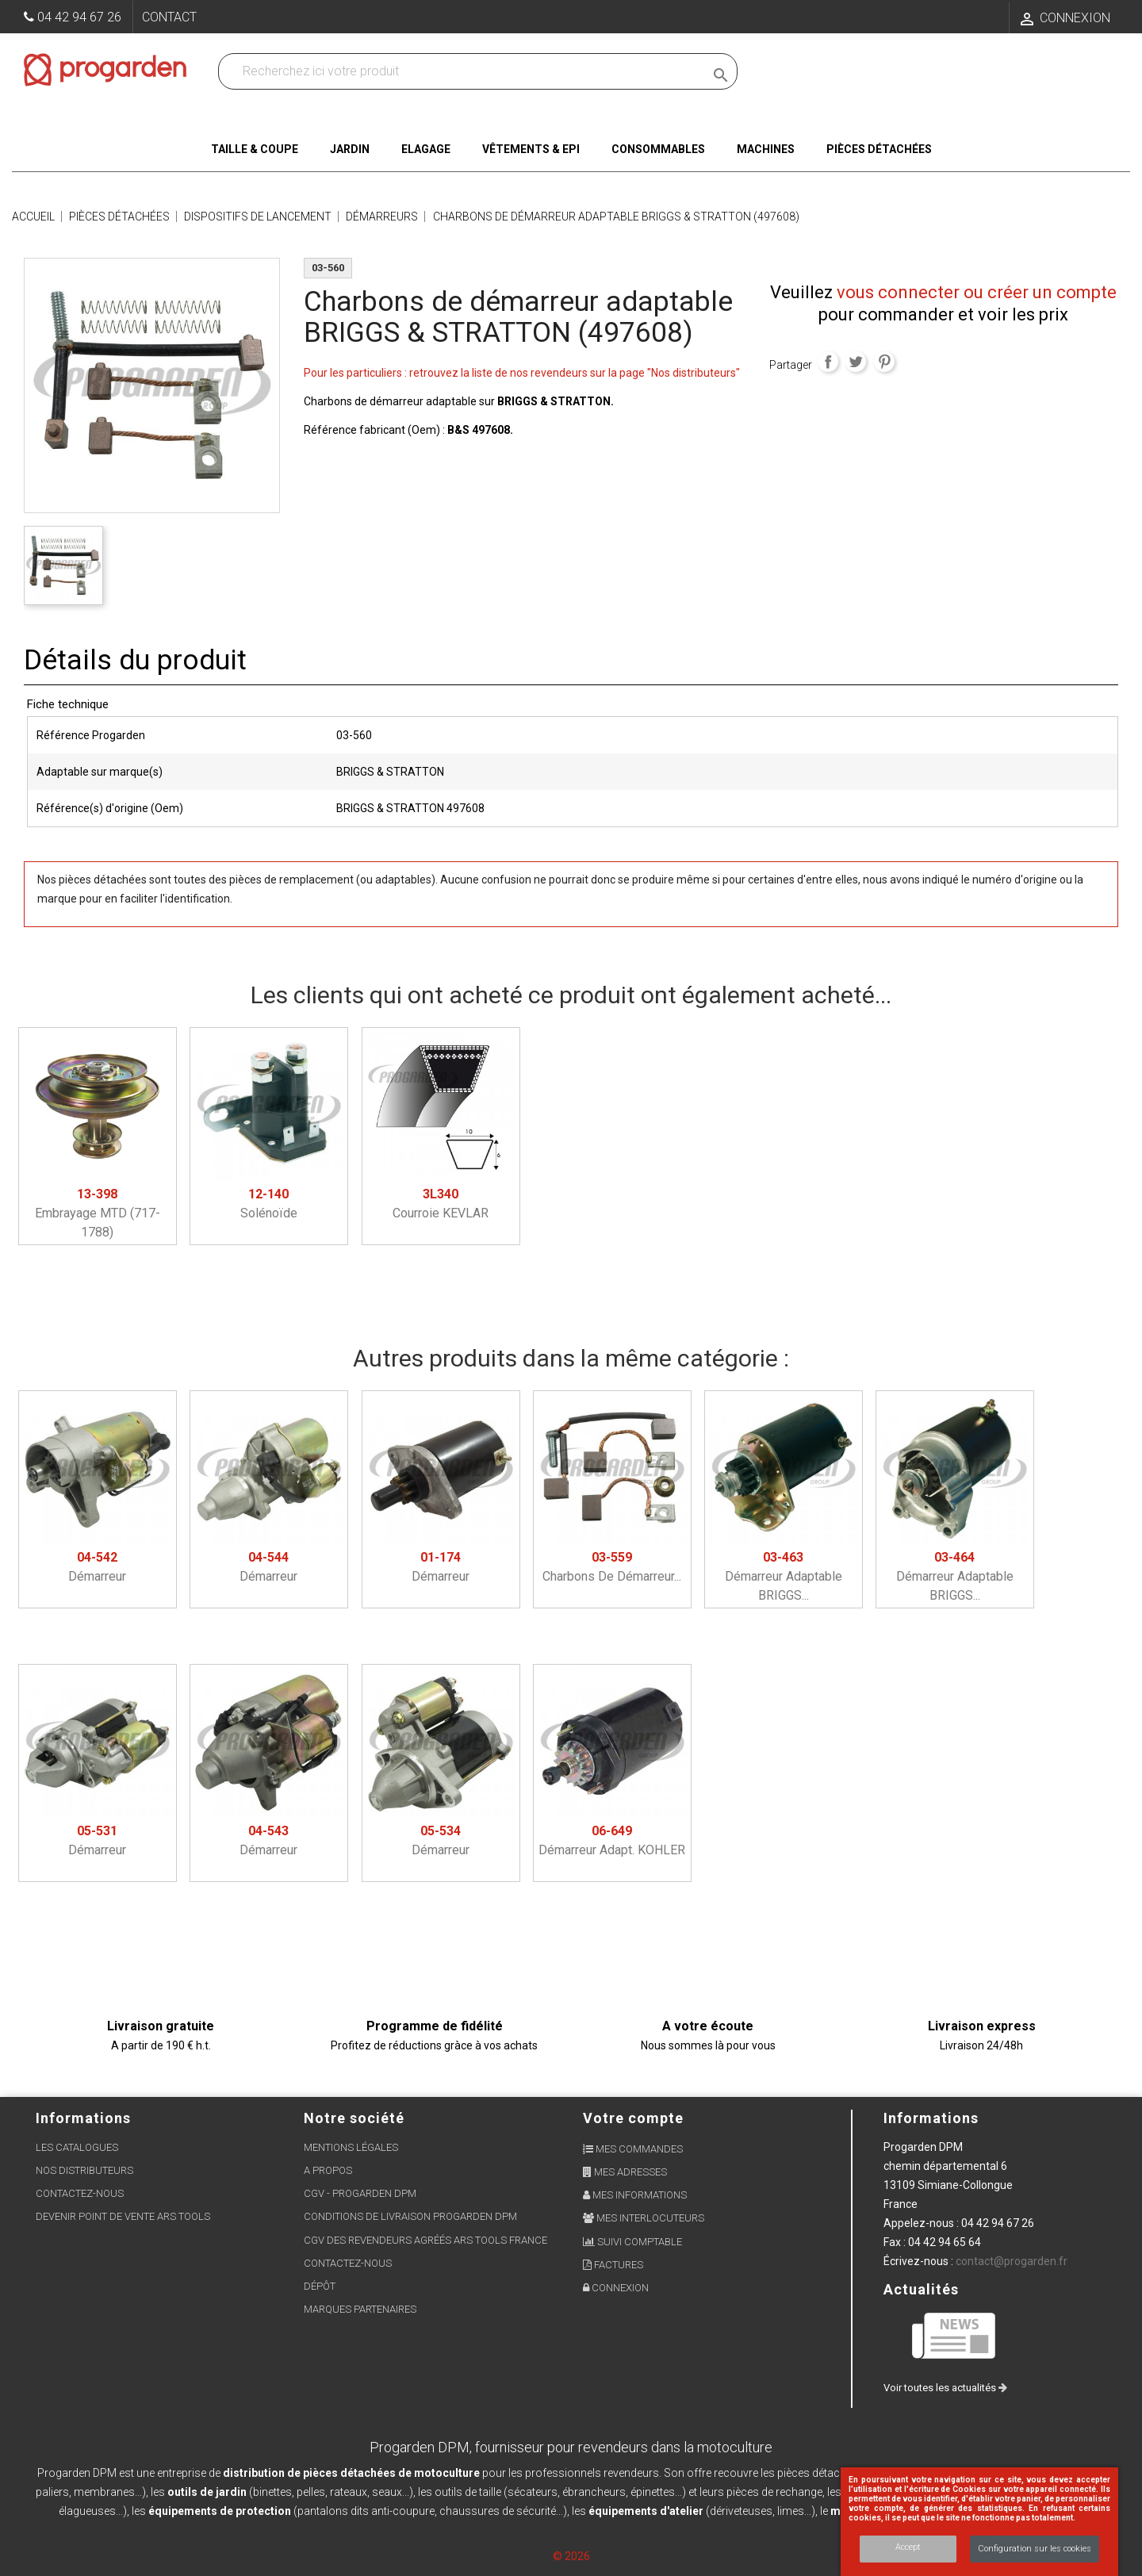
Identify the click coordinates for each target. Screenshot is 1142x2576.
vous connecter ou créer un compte (977, 292)
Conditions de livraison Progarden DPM (410, 2216)
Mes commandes (633, 2149)
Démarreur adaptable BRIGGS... (783, 1576)
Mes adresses (625, 2172)
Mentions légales (351, 2147)
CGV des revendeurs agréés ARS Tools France (425, 2240)
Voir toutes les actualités (945, 2388)
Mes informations (635, 2195)
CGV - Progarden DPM (360, 2193)
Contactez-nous (80, 2193)
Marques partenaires (360, 2309)
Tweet (855, 361)
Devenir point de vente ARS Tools (123, 2216)
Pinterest (884, 361)
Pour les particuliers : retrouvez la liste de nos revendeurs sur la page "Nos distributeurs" (522, 372)
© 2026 (571, 2556)
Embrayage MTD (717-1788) (97, 1213)
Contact (169, 17)
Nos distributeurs (84, 2170)
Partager (828, 361)
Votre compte (633, 2118)
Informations (931, 2118)
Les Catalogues (77, 2147)
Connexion (616, 2288)
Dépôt (319, 2286)
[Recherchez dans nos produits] (465, 71)
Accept (908, 2547)
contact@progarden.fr (1011, 2261)
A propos (328, 2170)
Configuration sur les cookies (1034, 2548)
